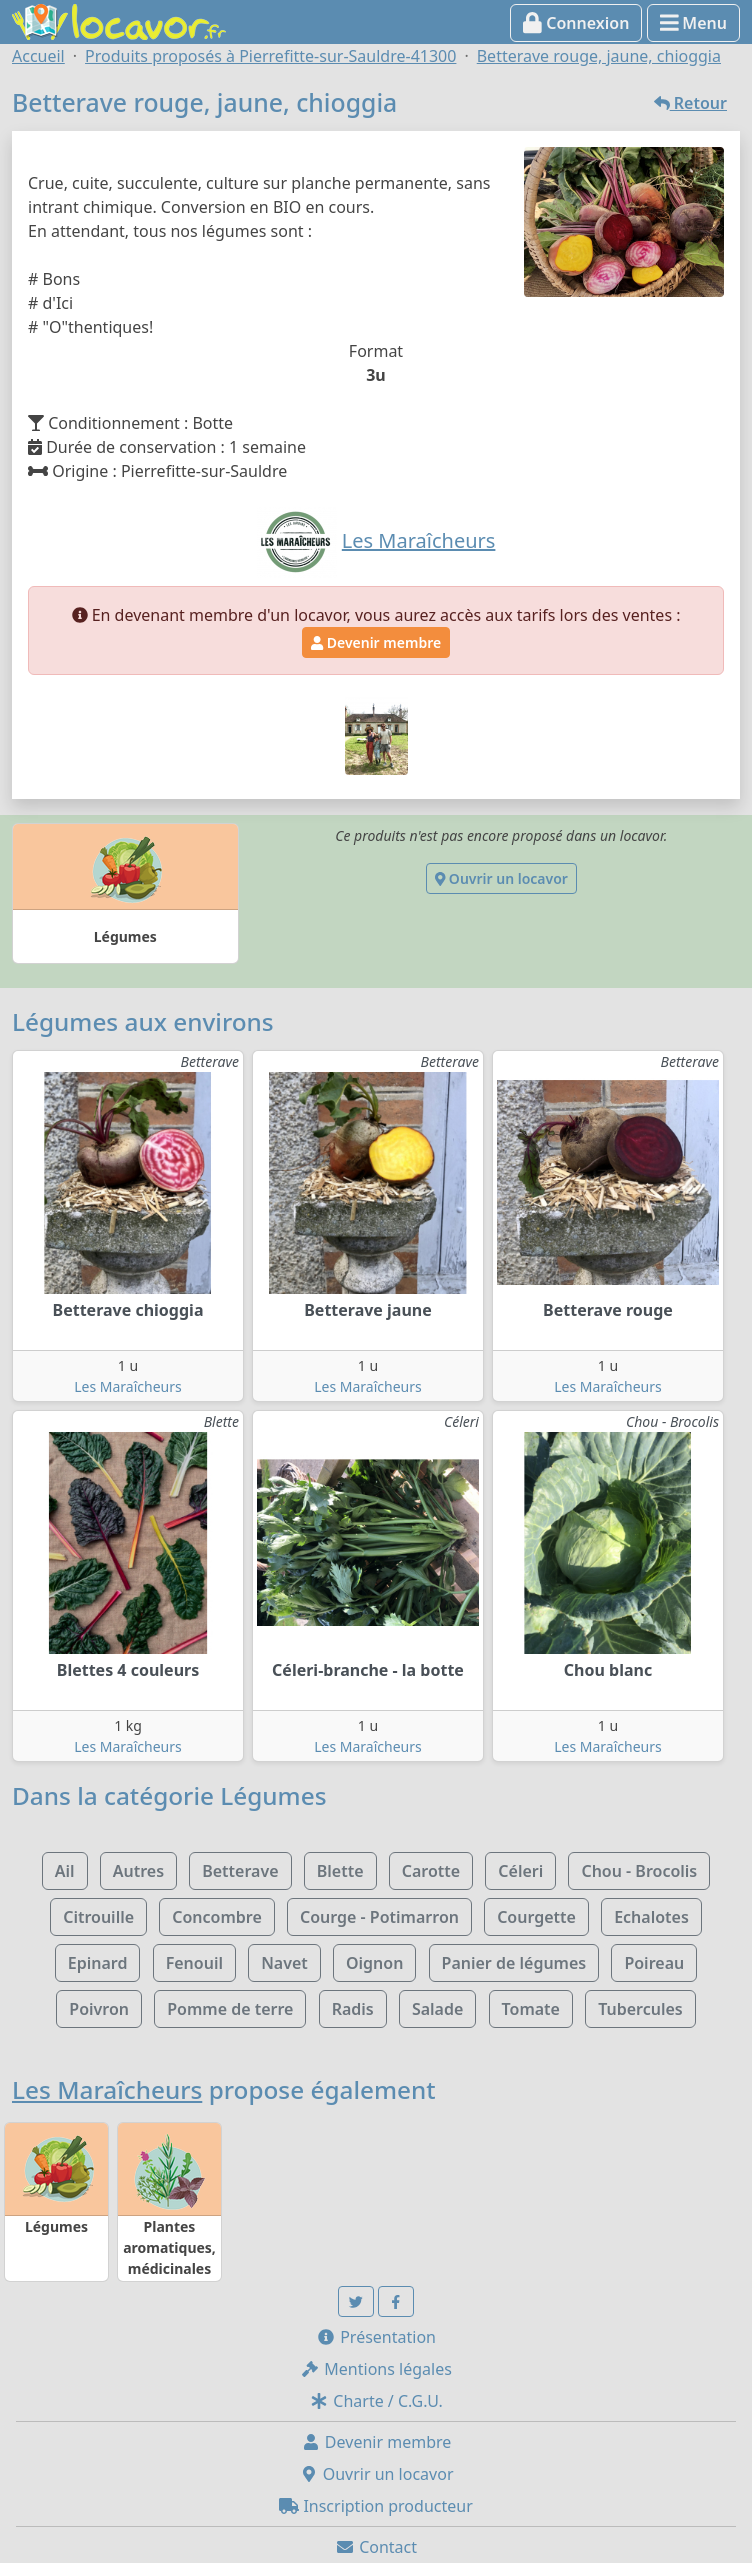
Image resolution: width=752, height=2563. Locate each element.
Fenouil (194, 1963)
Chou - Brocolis (639, 1871)
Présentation (376, 2337)
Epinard (98, 1963)
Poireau (654, 1963)
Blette (340, 1871)
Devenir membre (376, 642)
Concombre (217, 1917)
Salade (437, 2009)
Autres (138, 1871)
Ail (65, 1871)
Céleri (520, 1871)
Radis (353, 2009)
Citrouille (98, 1917)
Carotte (431, 1871)
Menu (693, 23)
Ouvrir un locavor (501, 878)
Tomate (531, 2009)
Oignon (374, 1963)
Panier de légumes (514, 1963)
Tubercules (640, 2009)
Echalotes (651, 1917)
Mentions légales (376, 2369)
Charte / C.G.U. (376, 2401)
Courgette (536, 1917)
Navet (284, 1963)
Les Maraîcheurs (128, 1386)
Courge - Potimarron (379, 1917)
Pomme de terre (230, 2009)
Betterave (240, 1871)
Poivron (99, 2009)
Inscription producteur (376, 2506)
